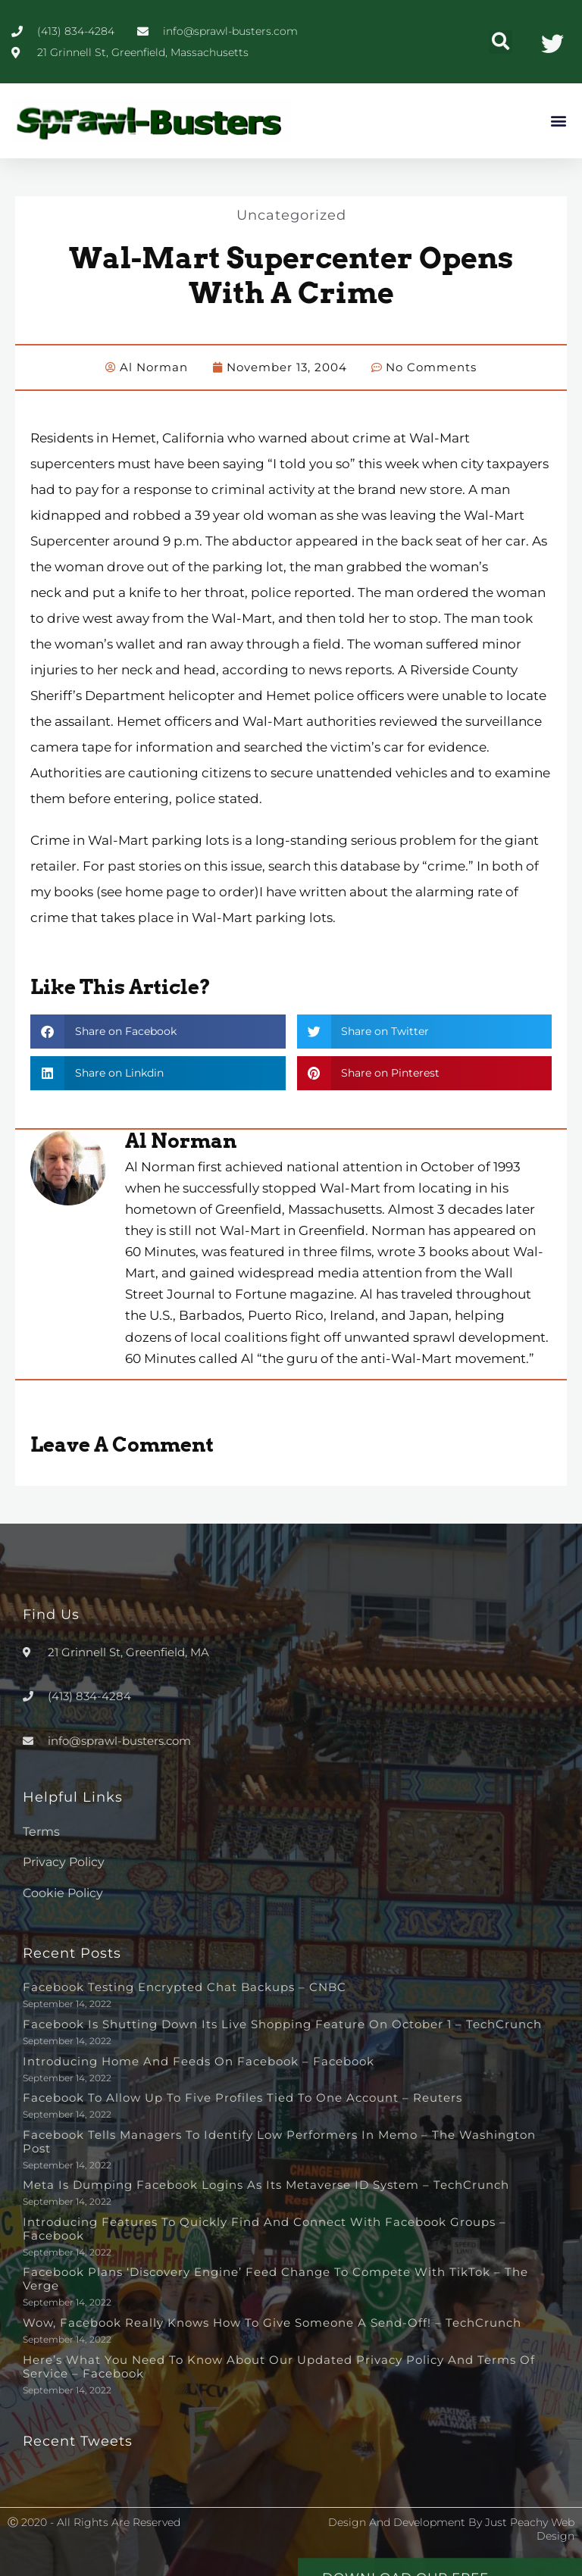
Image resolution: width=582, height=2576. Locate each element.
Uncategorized (291, 214)
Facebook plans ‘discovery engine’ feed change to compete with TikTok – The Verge (275, 2278)
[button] (500, 42)
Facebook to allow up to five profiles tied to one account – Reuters (242, 2097)
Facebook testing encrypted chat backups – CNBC (184, 1986)
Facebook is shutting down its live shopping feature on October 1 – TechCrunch (282, 2023)
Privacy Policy (64, 1861)
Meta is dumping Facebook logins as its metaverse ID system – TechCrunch (266, 2184)
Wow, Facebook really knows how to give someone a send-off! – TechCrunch (272, 2322)
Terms (41, 1831)
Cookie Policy (63, 1892)
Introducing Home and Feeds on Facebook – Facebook (198, 2060)
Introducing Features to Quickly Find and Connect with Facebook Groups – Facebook (264, 2228)
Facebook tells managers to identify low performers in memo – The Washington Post (279, 2141)
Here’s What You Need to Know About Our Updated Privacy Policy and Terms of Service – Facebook (279, 2366)
